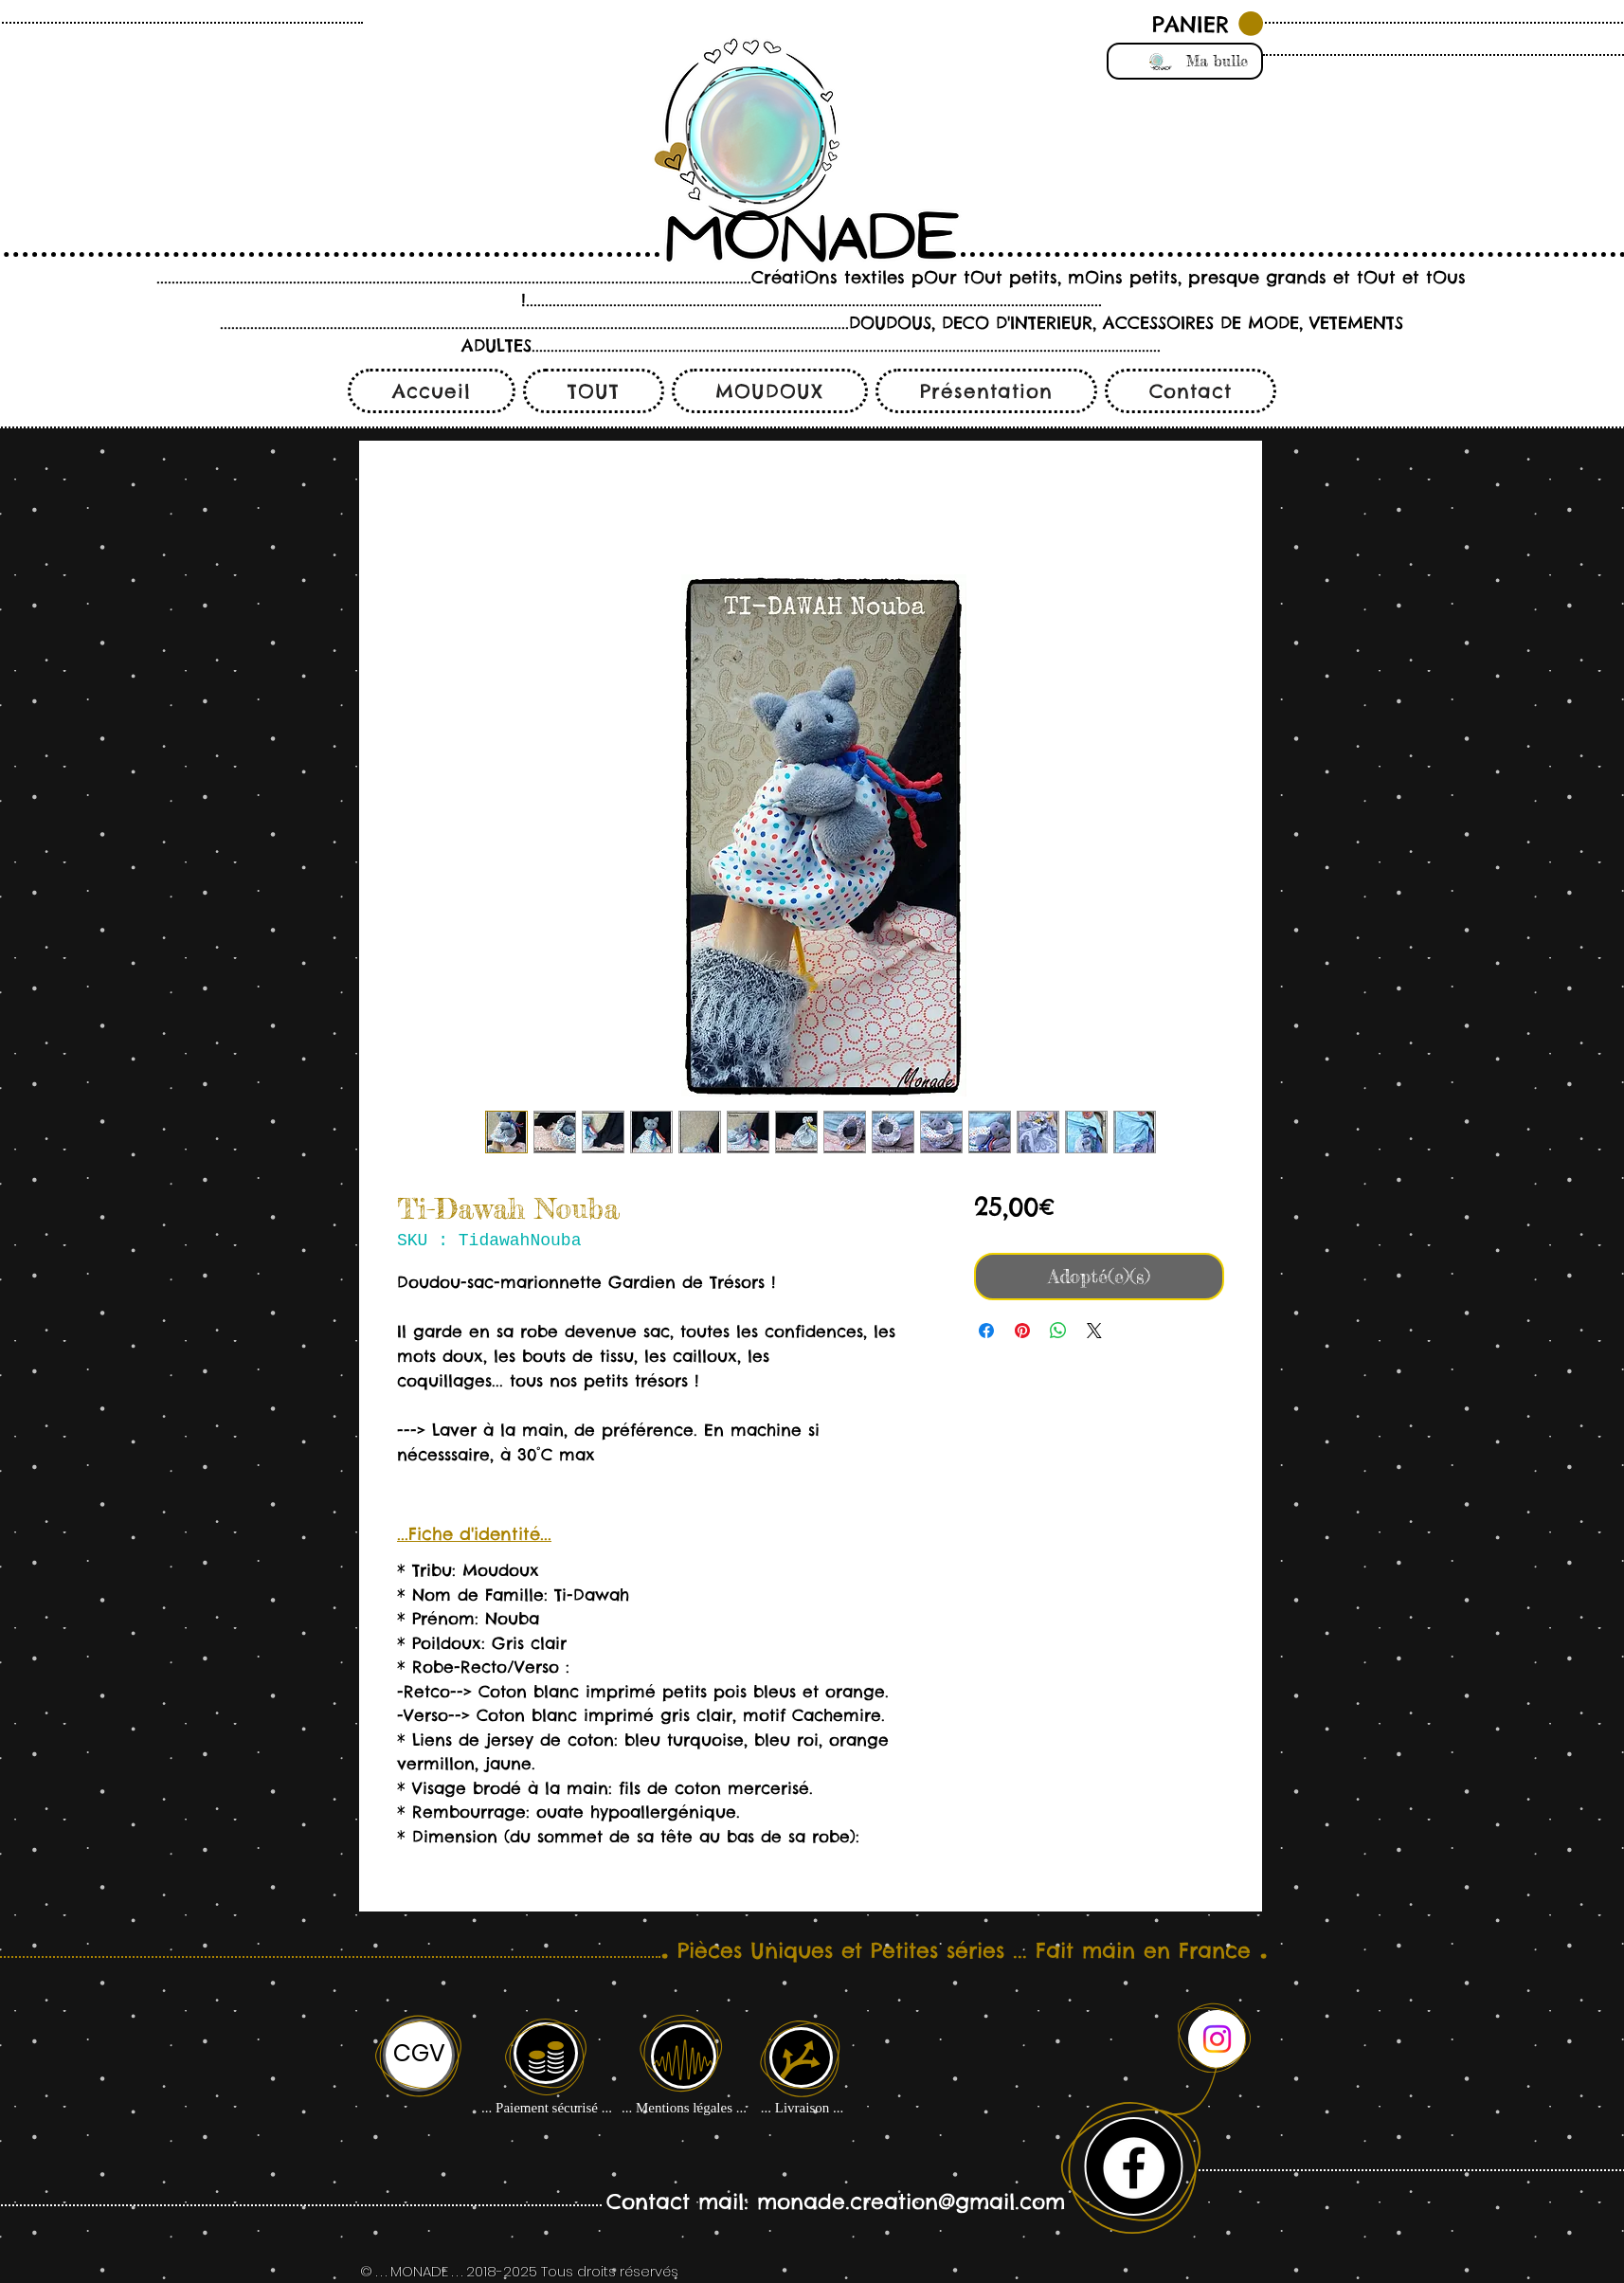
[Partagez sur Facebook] (986, 1330)
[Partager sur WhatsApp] (1058, 1330)
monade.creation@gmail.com (911, 2201)
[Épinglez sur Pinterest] (1022, 1330)
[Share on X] (1094, 1330)
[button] (1207, 24)
